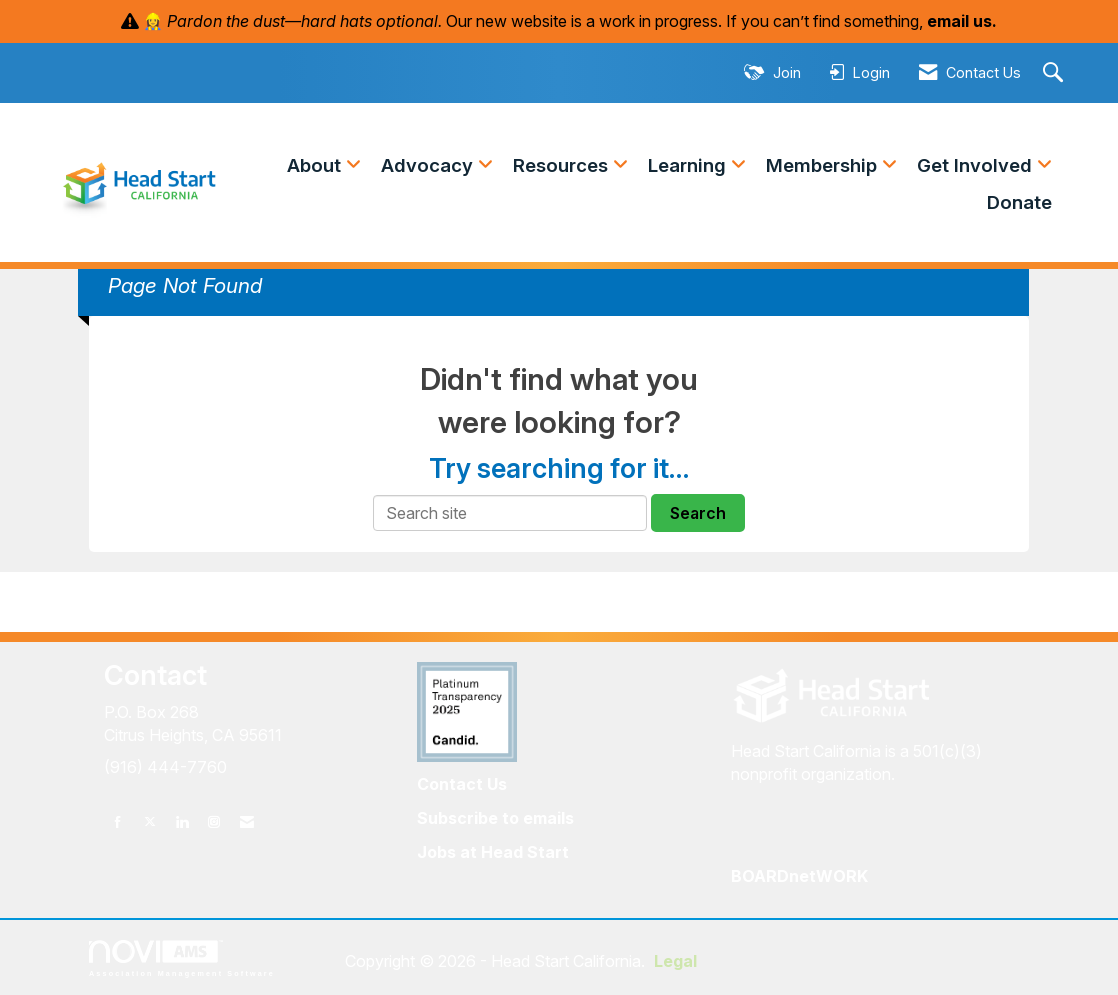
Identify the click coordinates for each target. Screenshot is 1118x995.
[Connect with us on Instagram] (214, 821)
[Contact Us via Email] (247, 821)
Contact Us (462, 784)
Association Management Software (182, 958)
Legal (675, 961)
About (316, 165)
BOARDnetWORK (799, 876)
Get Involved (977, 165)
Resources (563, 165)
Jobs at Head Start (493, 852)
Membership (824, 165)
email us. (962, 21)
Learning (689, 165)
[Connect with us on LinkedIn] (182, 821)
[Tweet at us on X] (150, 821)
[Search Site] (1055, 73)
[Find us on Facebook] (118, 821)
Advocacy (429, 165)
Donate (1019, 202)
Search (698, 513)
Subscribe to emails (495, 818)
